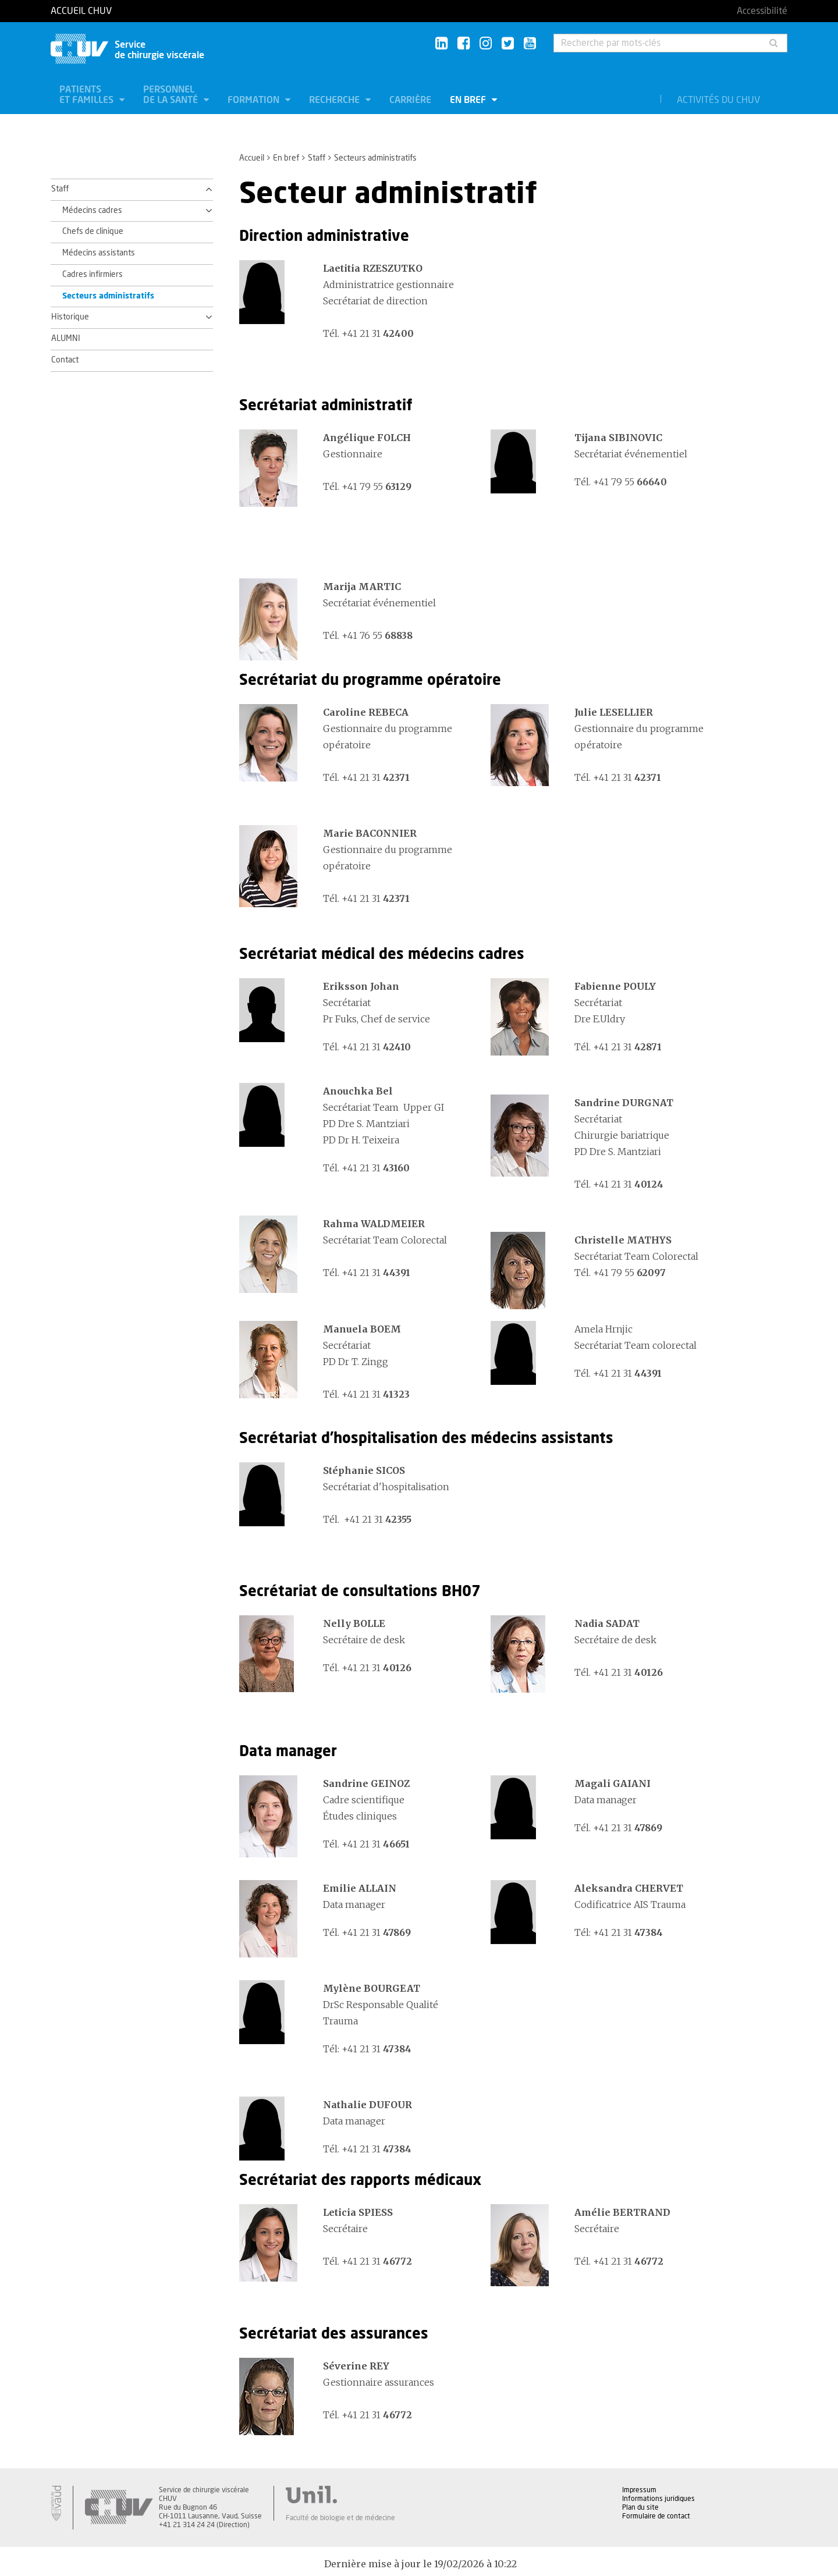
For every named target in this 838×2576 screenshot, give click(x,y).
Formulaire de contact (656, 2516)
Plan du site (640, 2507)
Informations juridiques (658, 2498)
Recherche (335, 100)
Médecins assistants (98, 253)
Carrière (410, 100)
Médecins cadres (92, 211)
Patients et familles (87, 95)
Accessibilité (762, 11)
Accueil (251, 158)
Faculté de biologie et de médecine (340, 2517)
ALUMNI (65, 339)
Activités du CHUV (718, 100)
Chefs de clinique (92, 232)
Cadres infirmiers (92, 275)
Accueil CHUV (81, 11)
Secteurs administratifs (108, 296)
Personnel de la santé (171, 95)
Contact (65, 360)
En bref (469, 100)
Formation (255, 100)
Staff (316, 158)
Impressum (639, 2489)
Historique (70, 317)
